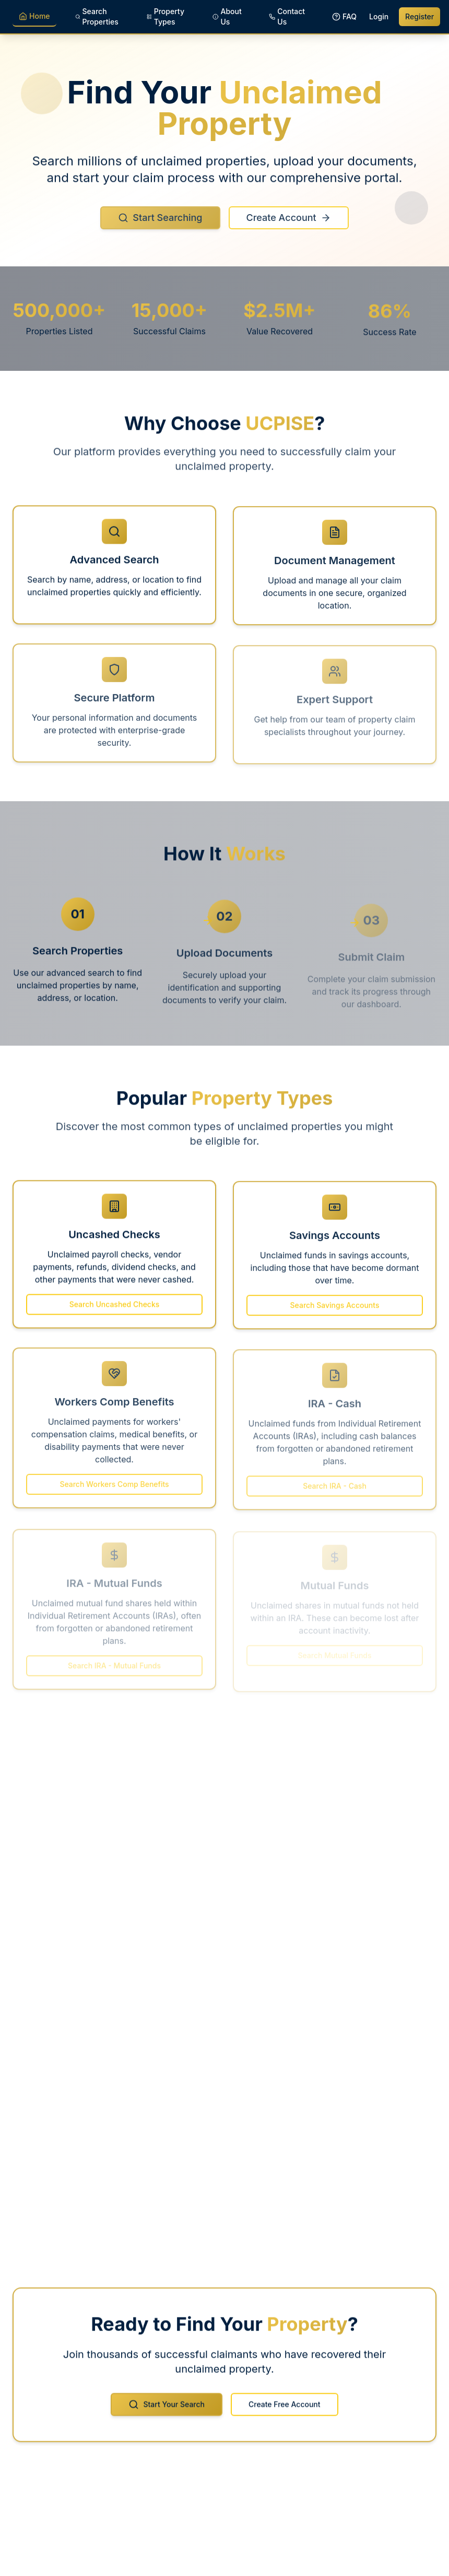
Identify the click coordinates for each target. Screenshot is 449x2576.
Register (419, 16)
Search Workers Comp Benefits (114, 1490)
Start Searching (160, 226)
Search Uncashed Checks (114, 1311)
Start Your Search (166, 2412)
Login (378, 16)
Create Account (288, 226)
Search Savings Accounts (335, 1312)
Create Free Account (285, 2411)
